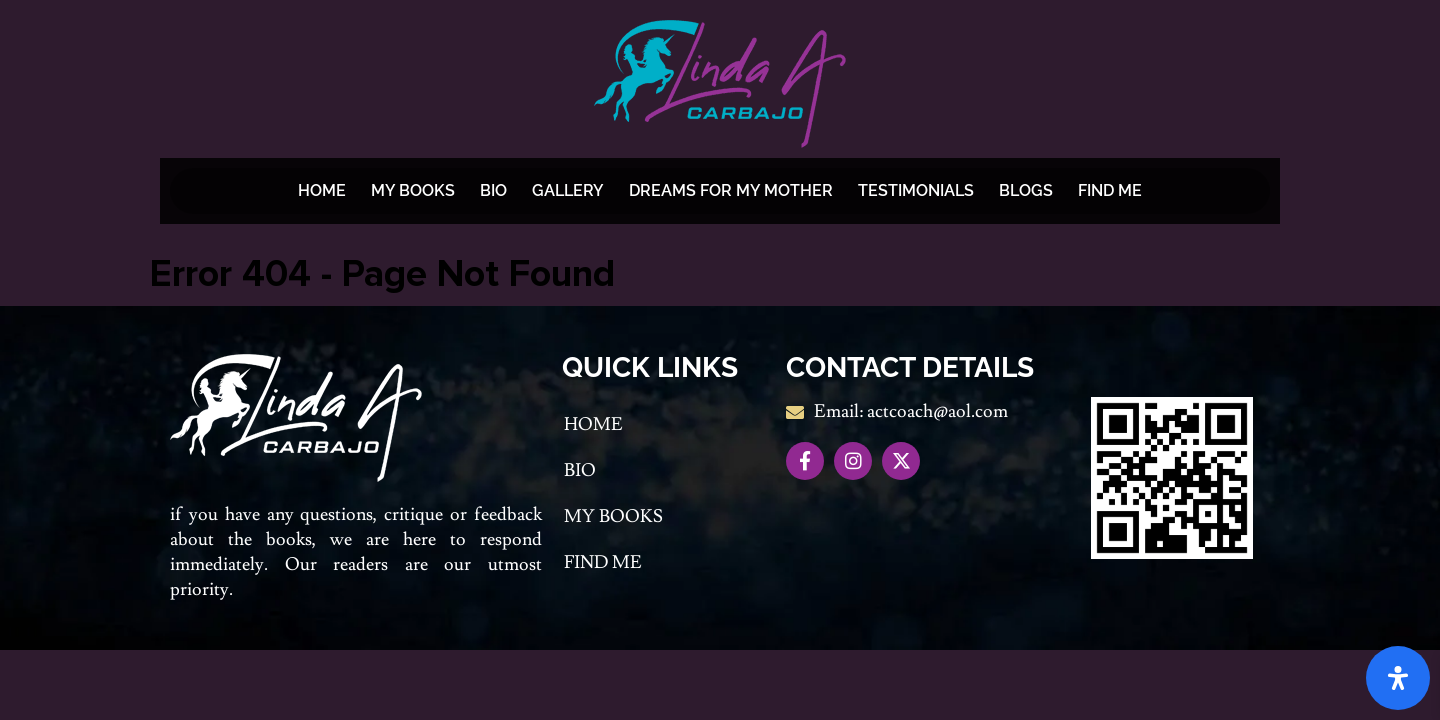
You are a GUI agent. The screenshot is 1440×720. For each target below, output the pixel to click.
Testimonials (916, 190)
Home (322, 190)
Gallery (568, 190)
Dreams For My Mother (731, 190)
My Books (413, 190)
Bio (493, 190)
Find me (1110, 190)
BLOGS (1026, 190)
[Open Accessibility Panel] (1398, 678)
